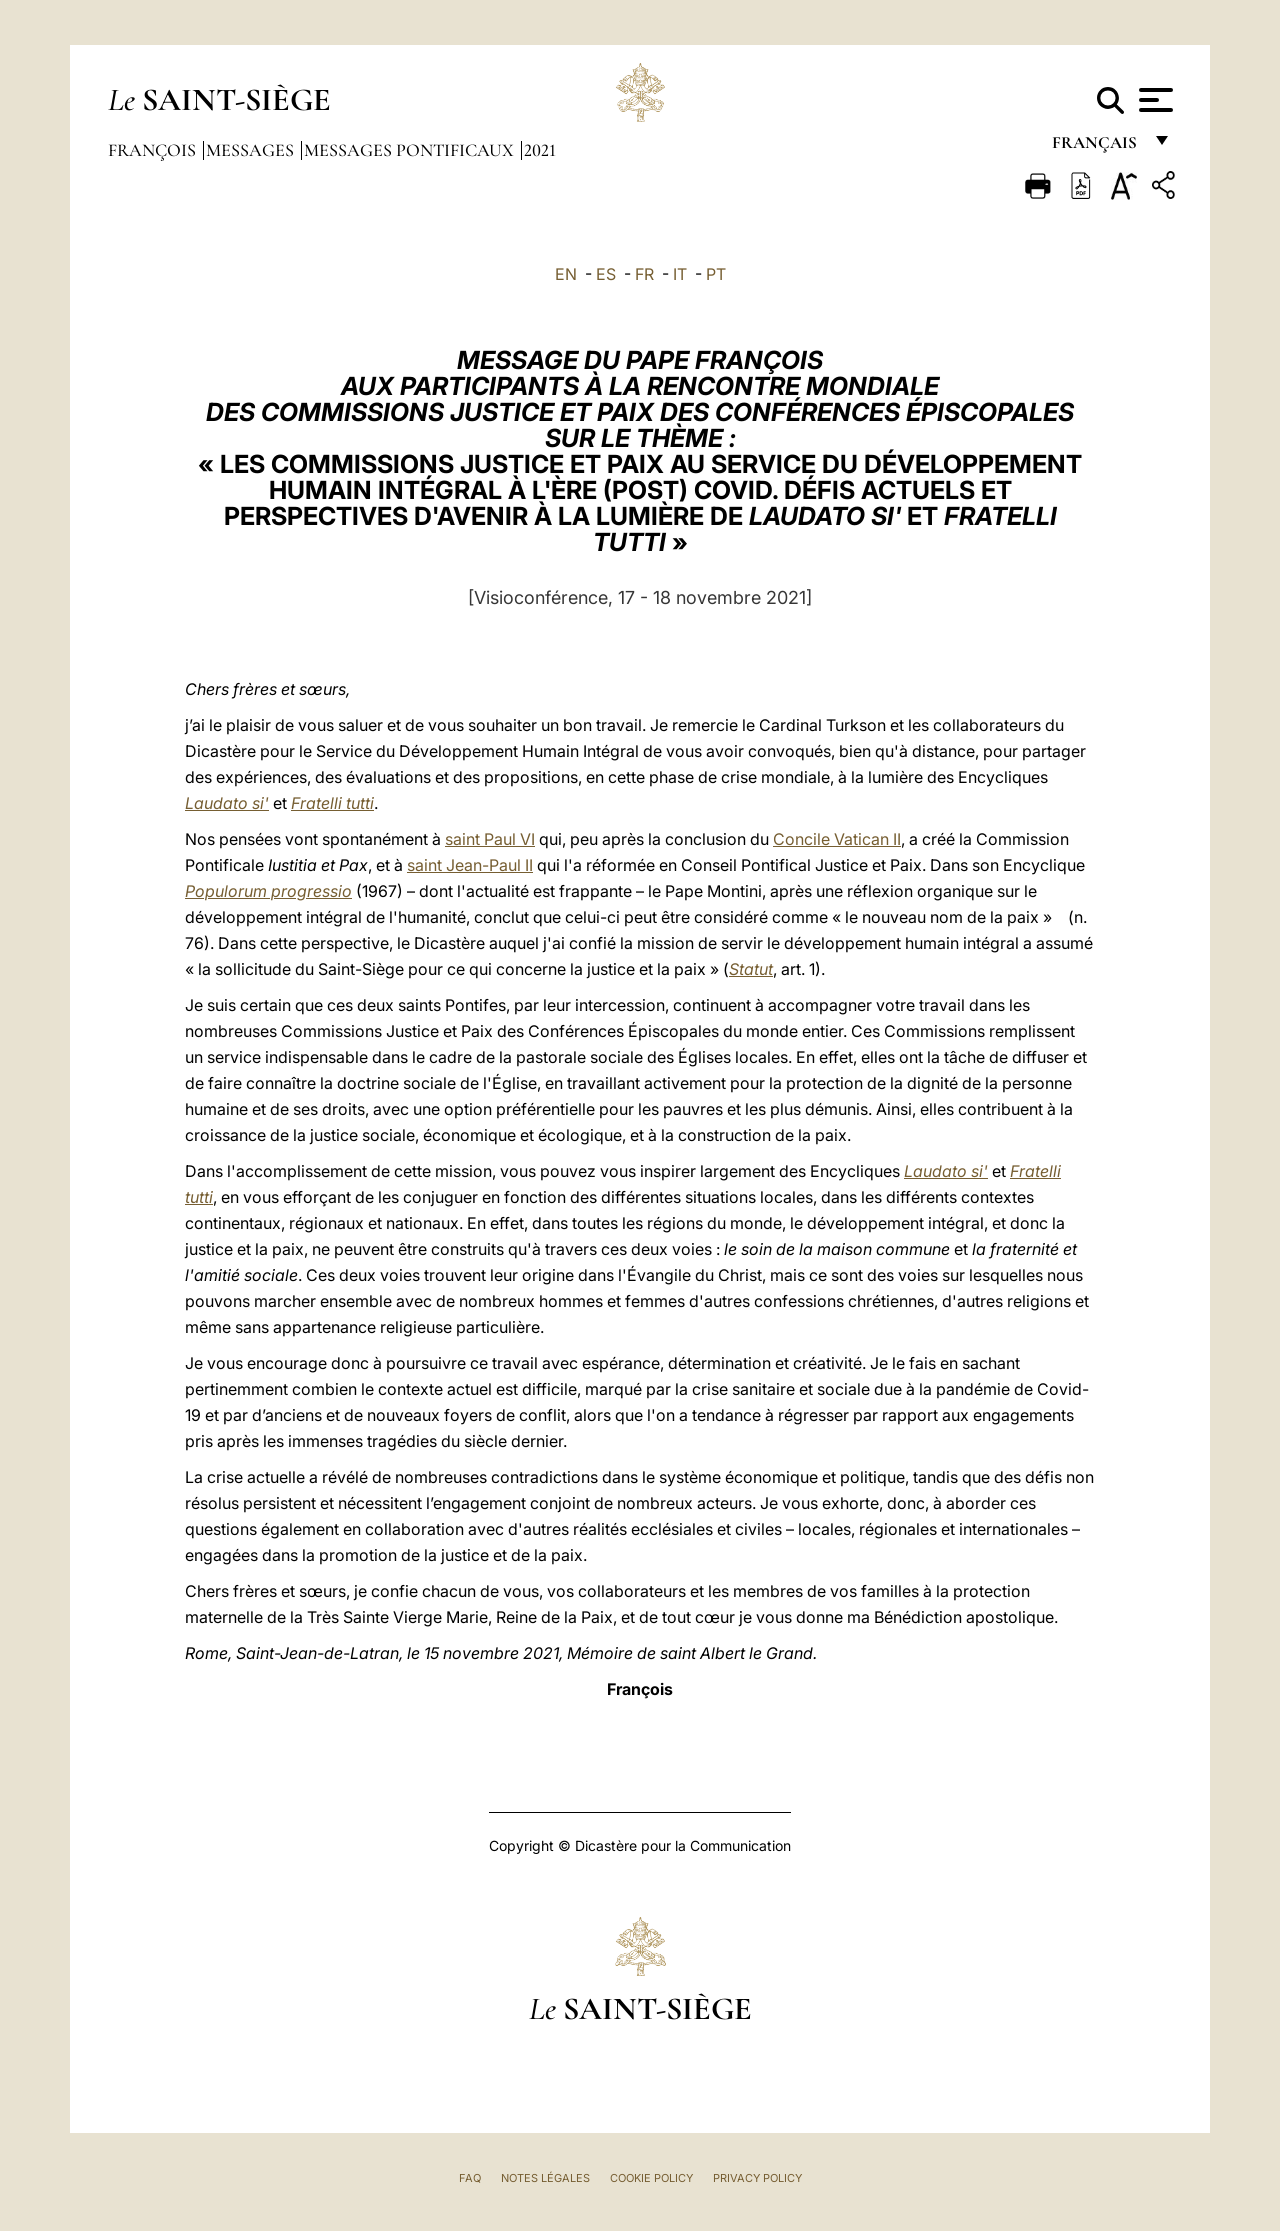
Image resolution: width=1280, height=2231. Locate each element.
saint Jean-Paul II (470, 865)
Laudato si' (227, 803)
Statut (751, 969)
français (1096, 147)
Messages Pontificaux (411, 150)
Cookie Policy (651, 2178)
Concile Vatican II (837, 839)
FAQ (470, 2178)
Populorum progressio (268, 891)
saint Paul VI (490, 839)
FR (644, 274)
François (154, 150)
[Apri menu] (1153, 100)
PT (716, 274)
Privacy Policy (757, 2178)
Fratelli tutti (332, 803)
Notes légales (545, 2178)
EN (566, 274)
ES (606, 274)
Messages (252, 150)
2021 (540, 150)
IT (680, 274)
